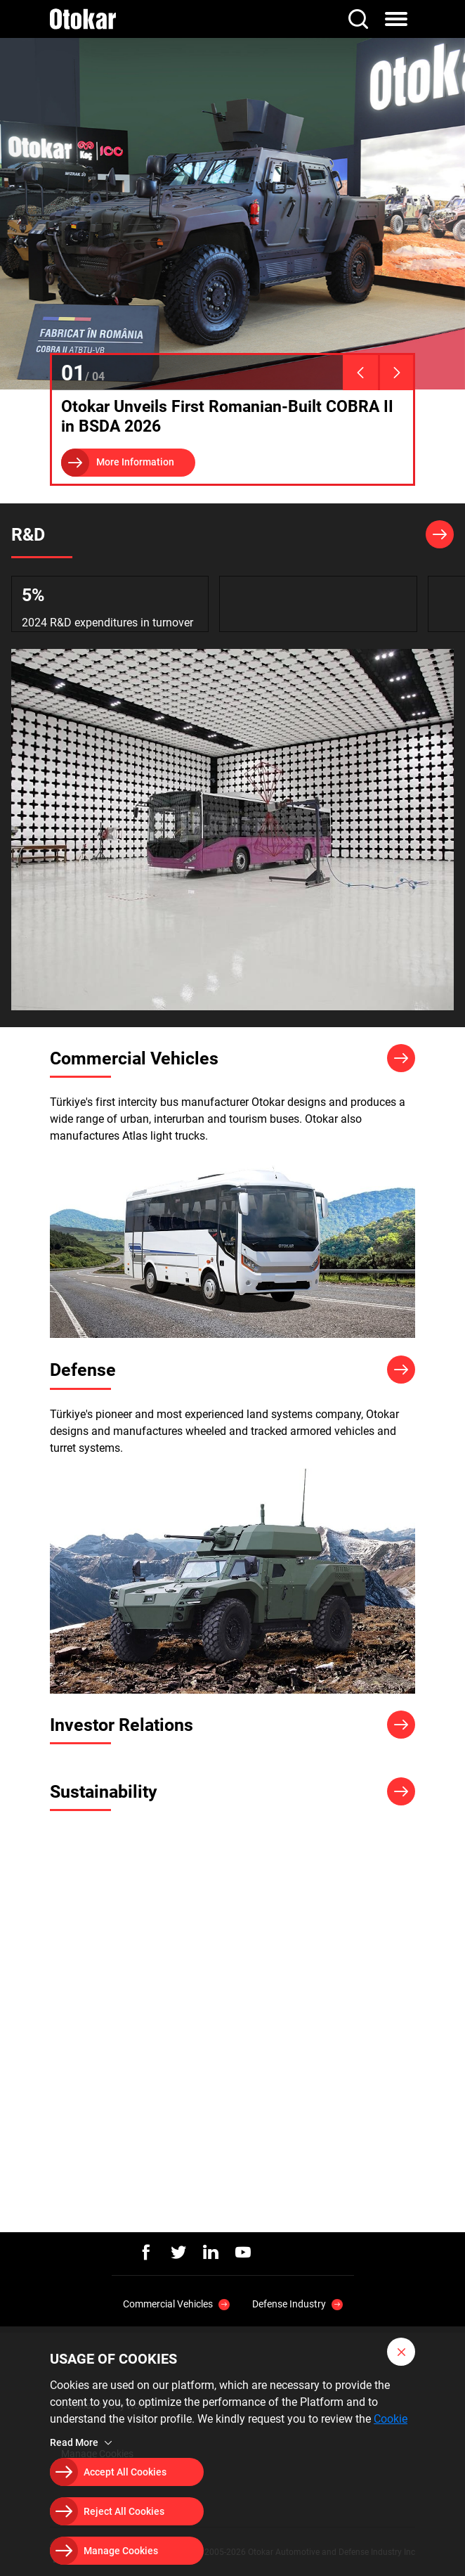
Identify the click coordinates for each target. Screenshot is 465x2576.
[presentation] (360, 372)
